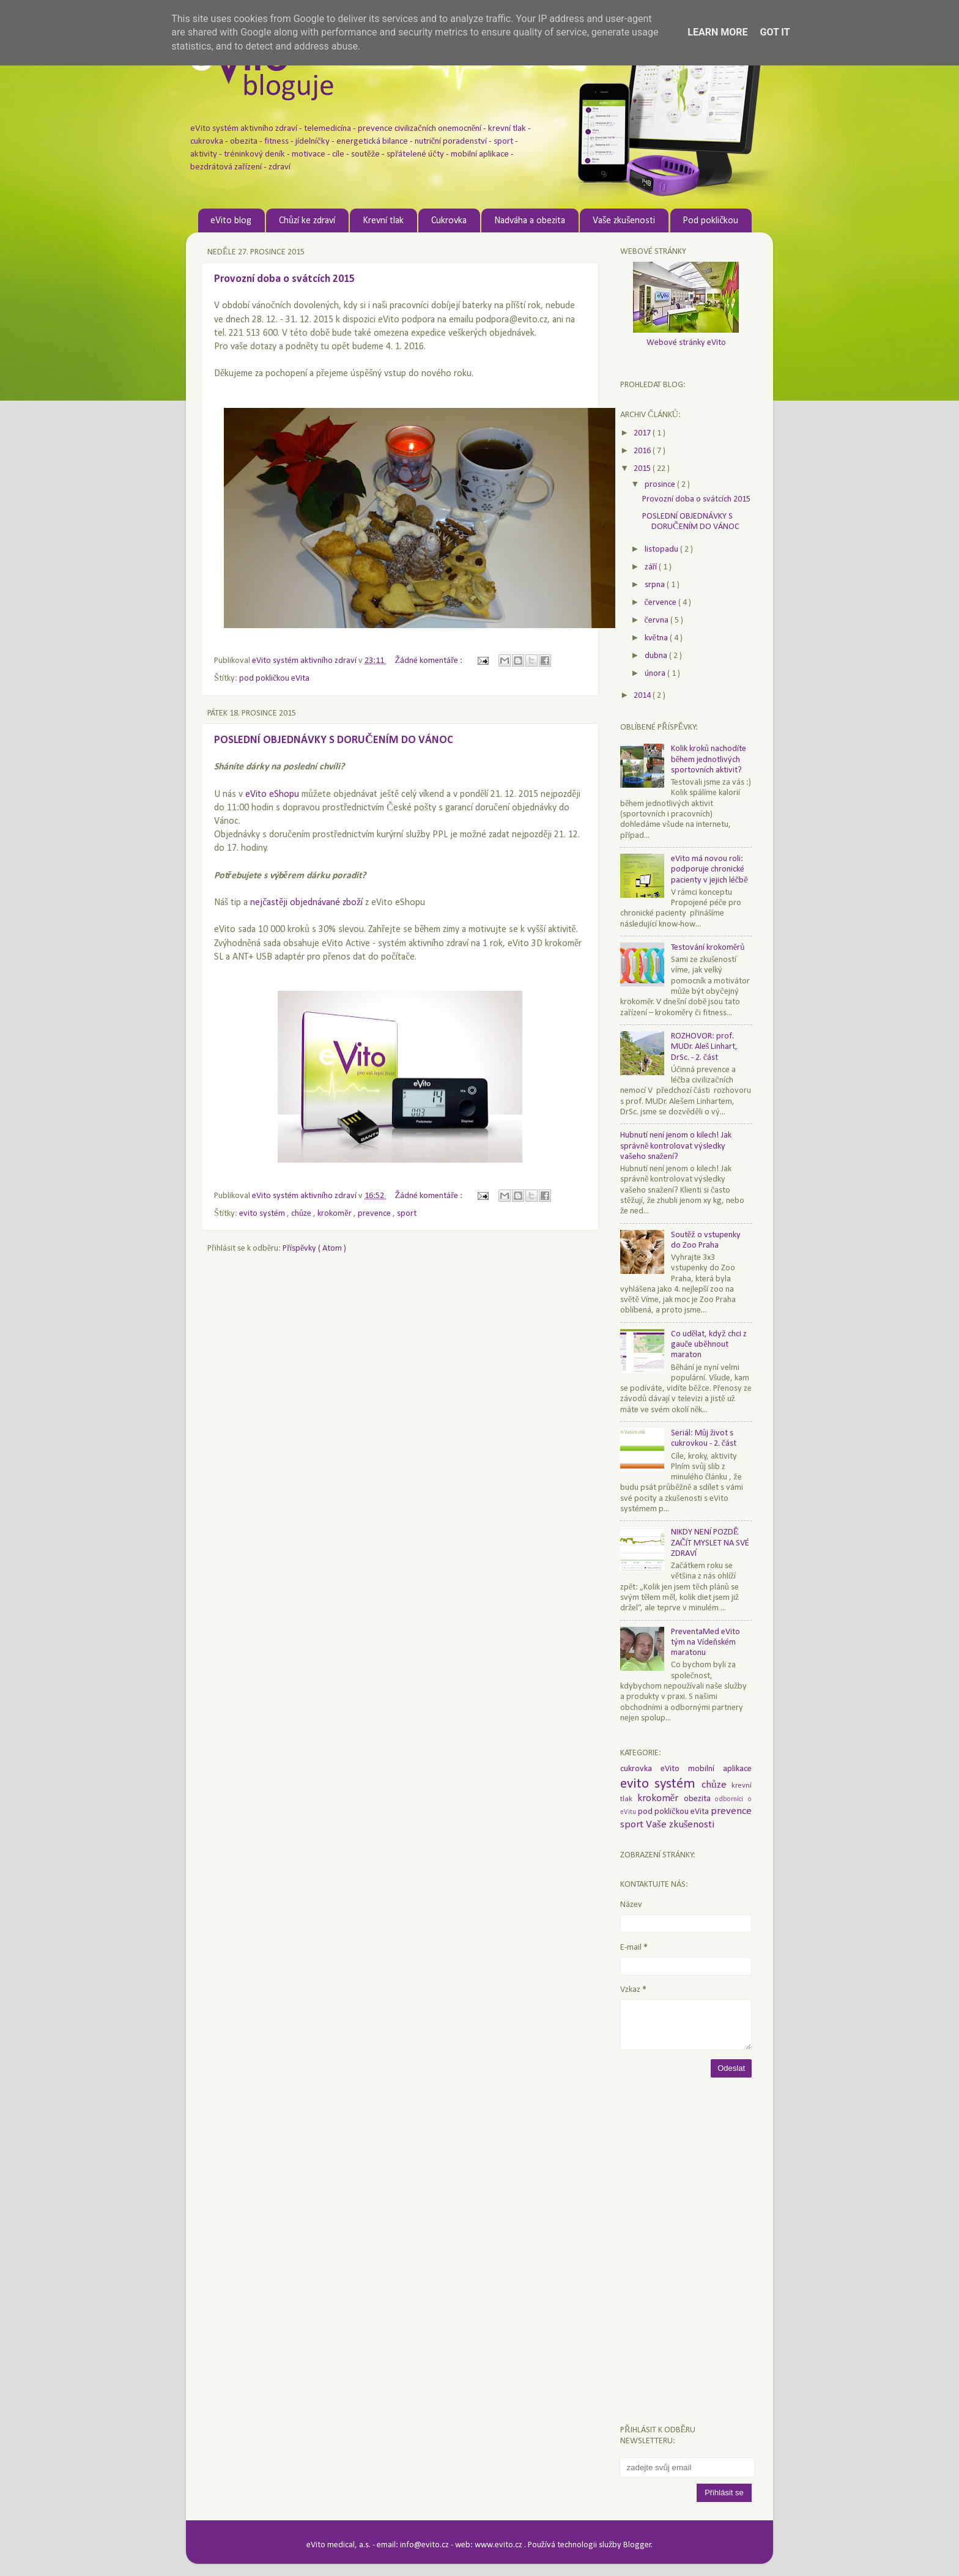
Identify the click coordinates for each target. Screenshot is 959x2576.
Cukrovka (449, 221)
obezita (700, 1799)
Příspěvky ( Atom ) (314, 1248)
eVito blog (230, 221)
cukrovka (640, 1769)
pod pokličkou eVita (274, 678)
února (656, 673)
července (661, 602)
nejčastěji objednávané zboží (306, 903)
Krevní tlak (383, 221)
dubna (657, 656)
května (657, 638)
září (652, 567)
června (657, 620)
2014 (643, 695)
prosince (661, 484)
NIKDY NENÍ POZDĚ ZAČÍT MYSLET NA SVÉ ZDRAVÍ (710, 1543)
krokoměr (335, 1213)
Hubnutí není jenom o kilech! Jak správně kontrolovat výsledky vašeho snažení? (675, 1146)
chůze (302, 1213)
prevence (375, 1213)
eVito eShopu (272, 794)
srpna (656, 585)
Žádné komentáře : (429, 660)
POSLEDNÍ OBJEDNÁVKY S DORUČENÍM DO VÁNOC (333, 740)
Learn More (717, 32)
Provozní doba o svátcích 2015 (284, 279)
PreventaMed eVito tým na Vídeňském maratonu (705, 1642)
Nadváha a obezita (529, 221)
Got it (775, 32)
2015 (643, 468)
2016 (643, 451)
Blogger (637, 2545)
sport (407, 1213)
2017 (643, 433)
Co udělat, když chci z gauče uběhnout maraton (709, 1345)
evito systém (263, 1213)
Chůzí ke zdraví (307, 221)
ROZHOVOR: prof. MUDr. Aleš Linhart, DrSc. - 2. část (704, 1047)
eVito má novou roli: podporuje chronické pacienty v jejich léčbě (709, 869)
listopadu (662, 549)
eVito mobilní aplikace (706, 1769)
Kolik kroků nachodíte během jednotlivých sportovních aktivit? (708, 759)
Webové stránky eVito (686, 342)
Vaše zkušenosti (624, 221)
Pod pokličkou (710, 221)
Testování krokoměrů (708, 947)
